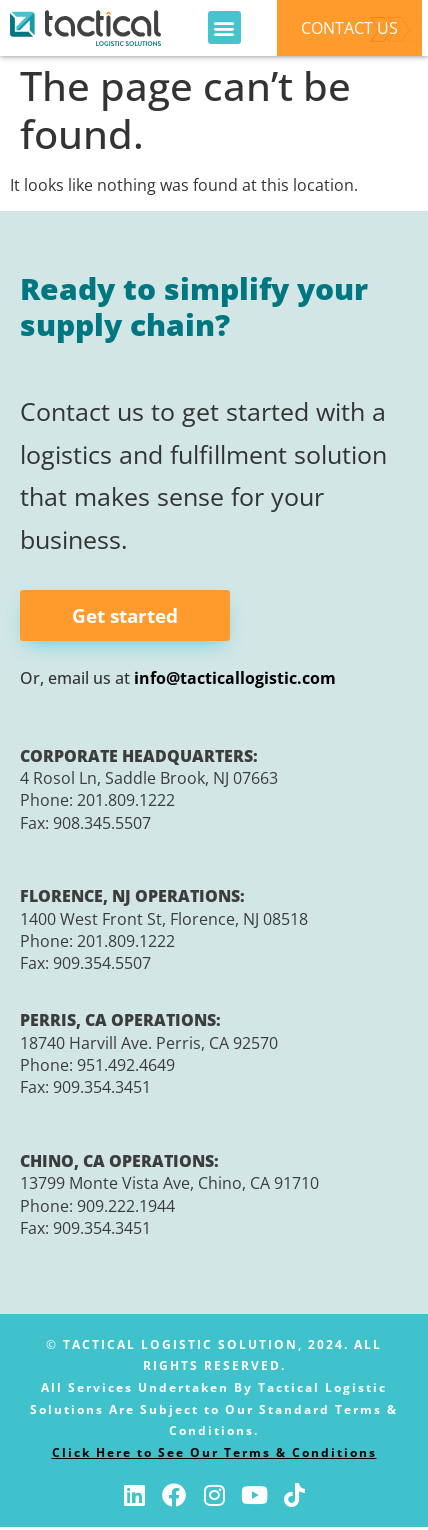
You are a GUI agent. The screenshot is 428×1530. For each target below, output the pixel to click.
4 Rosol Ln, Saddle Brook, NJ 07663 (149, 781)
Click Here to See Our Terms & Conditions (214, 1455)
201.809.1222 (126, 803)
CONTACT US (349, 28)
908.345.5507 (102, 825)
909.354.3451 (102, 1090)
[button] (224, 27)
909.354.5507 (102, 966)
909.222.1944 (126, 1208)
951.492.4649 (126, 1068)
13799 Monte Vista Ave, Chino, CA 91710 (169, 1186)
